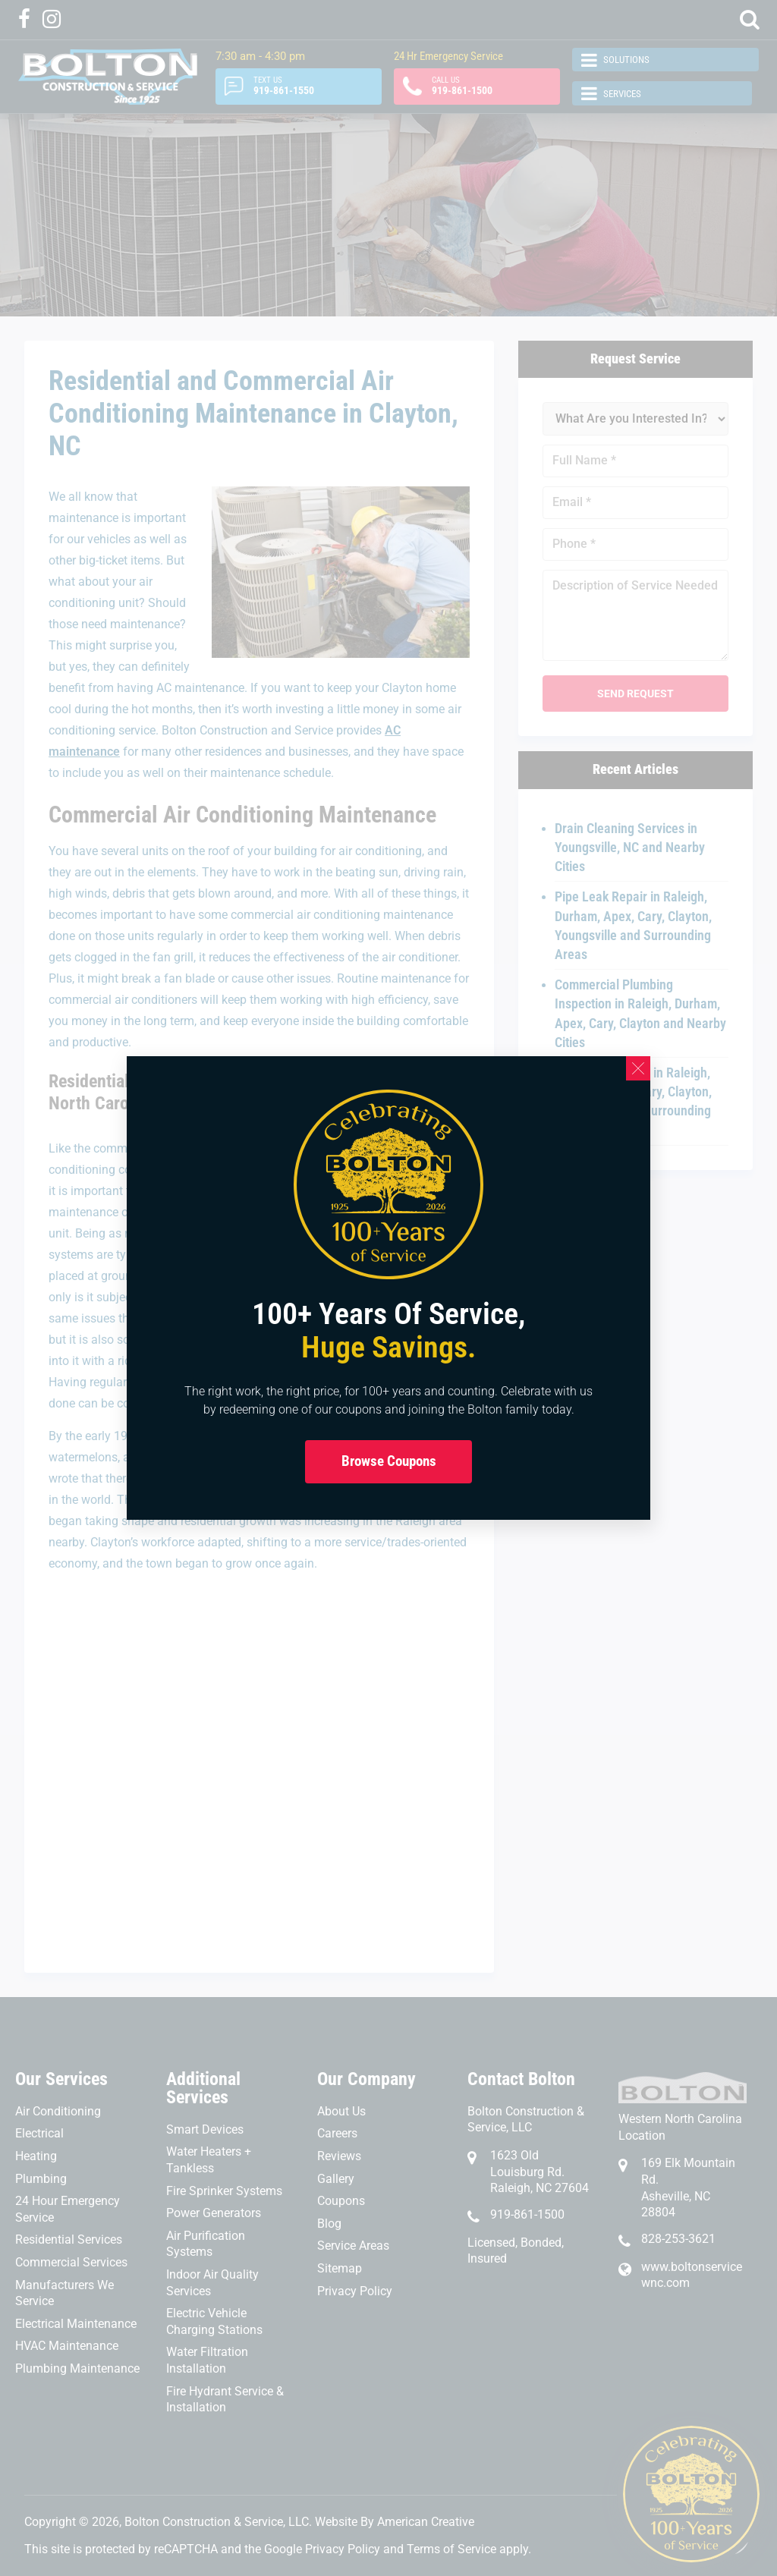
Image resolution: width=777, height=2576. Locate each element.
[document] (388, 1288)
